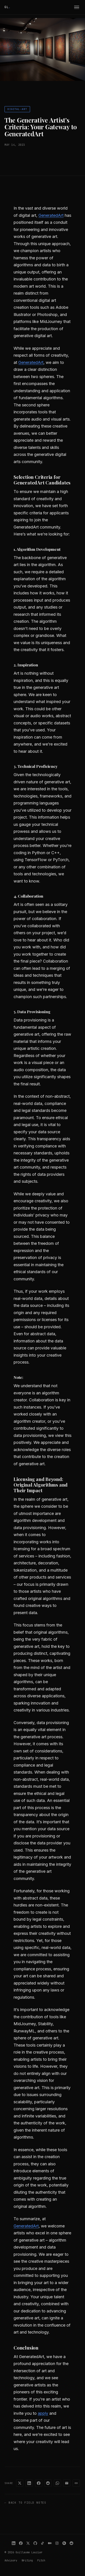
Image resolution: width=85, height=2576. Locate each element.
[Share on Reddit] (48, 2483)
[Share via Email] (66, 2483)
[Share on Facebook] (38, 2483)
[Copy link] (76, 2483)
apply (43, 2413)
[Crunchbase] (64, 2543)
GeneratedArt (51, 215)
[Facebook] (21, 2543)
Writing (27, 2560)
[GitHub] (35, 2543)
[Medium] (50, 2543)
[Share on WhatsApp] (57, 2483)
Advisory (11, 2560)
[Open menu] (76, 7)
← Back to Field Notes (25, 2502)
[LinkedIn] (13, 2543)
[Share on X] (19, 2483)
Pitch (41, 2560)
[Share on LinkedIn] (29, 2483)
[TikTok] (42, 2543)
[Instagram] (57, 2543)
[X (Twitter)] (28, 2543)
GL (8, 7)
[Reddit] (71, 2543)
